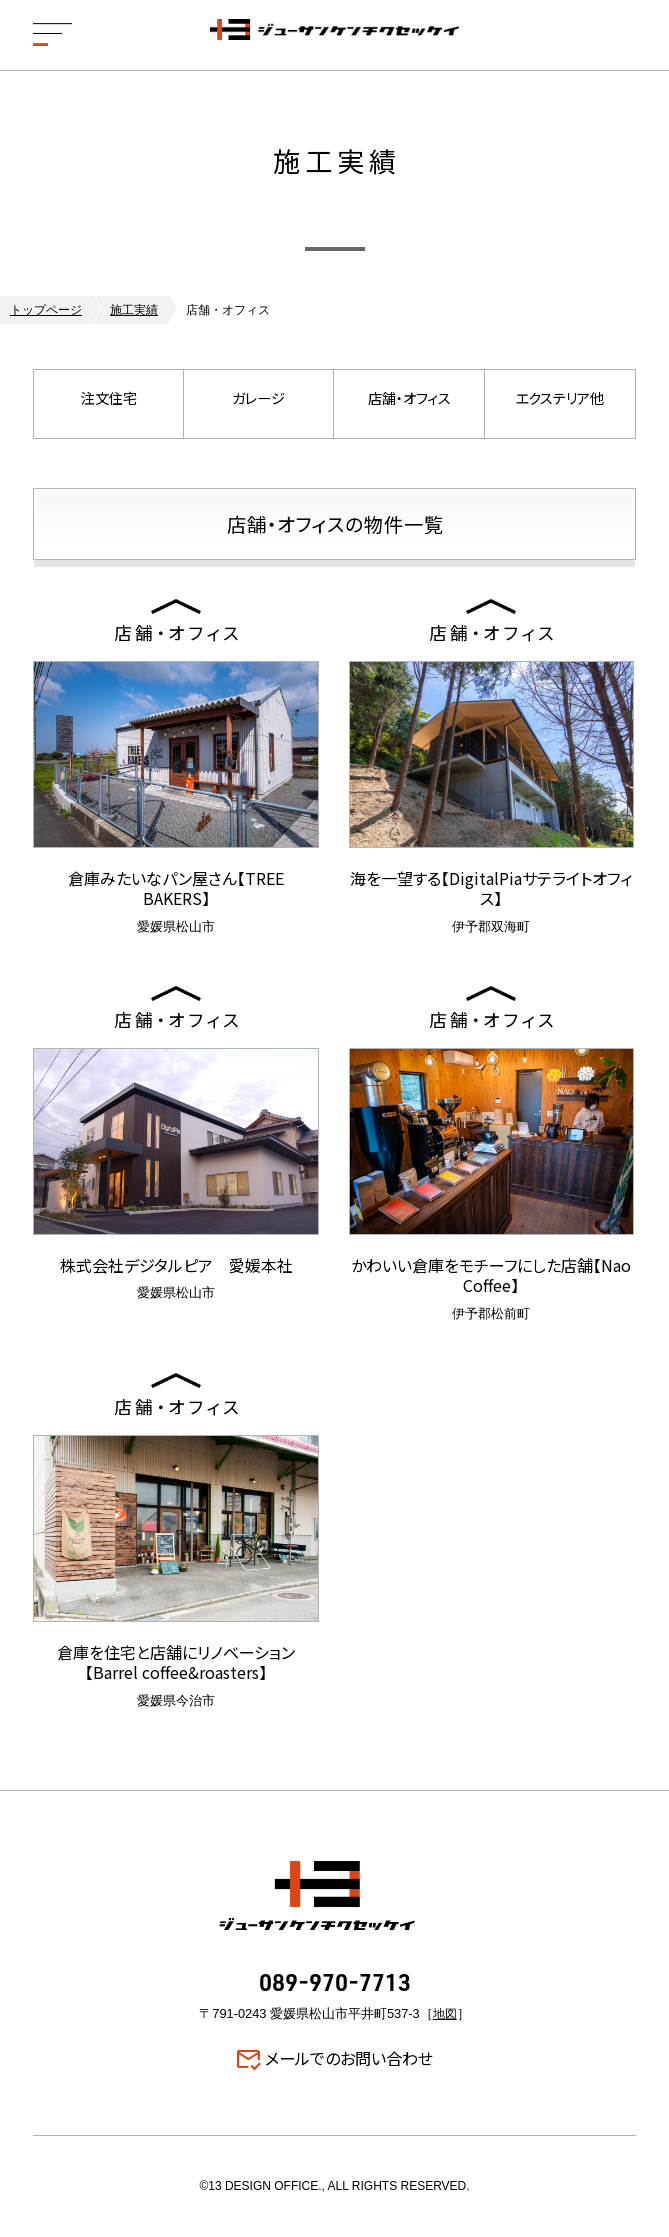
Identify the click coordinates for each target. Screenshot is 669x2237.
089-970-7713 (335, 1985)
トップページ (46, 310)
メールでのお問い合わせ (349, 2059)
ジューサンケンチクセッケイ (335, 35)
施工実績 (134, 310)
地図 (445, 2013)
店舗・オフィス (409, 404)
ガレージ (259, 404)
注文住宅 (109, 404)
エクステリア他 (560, 404)
